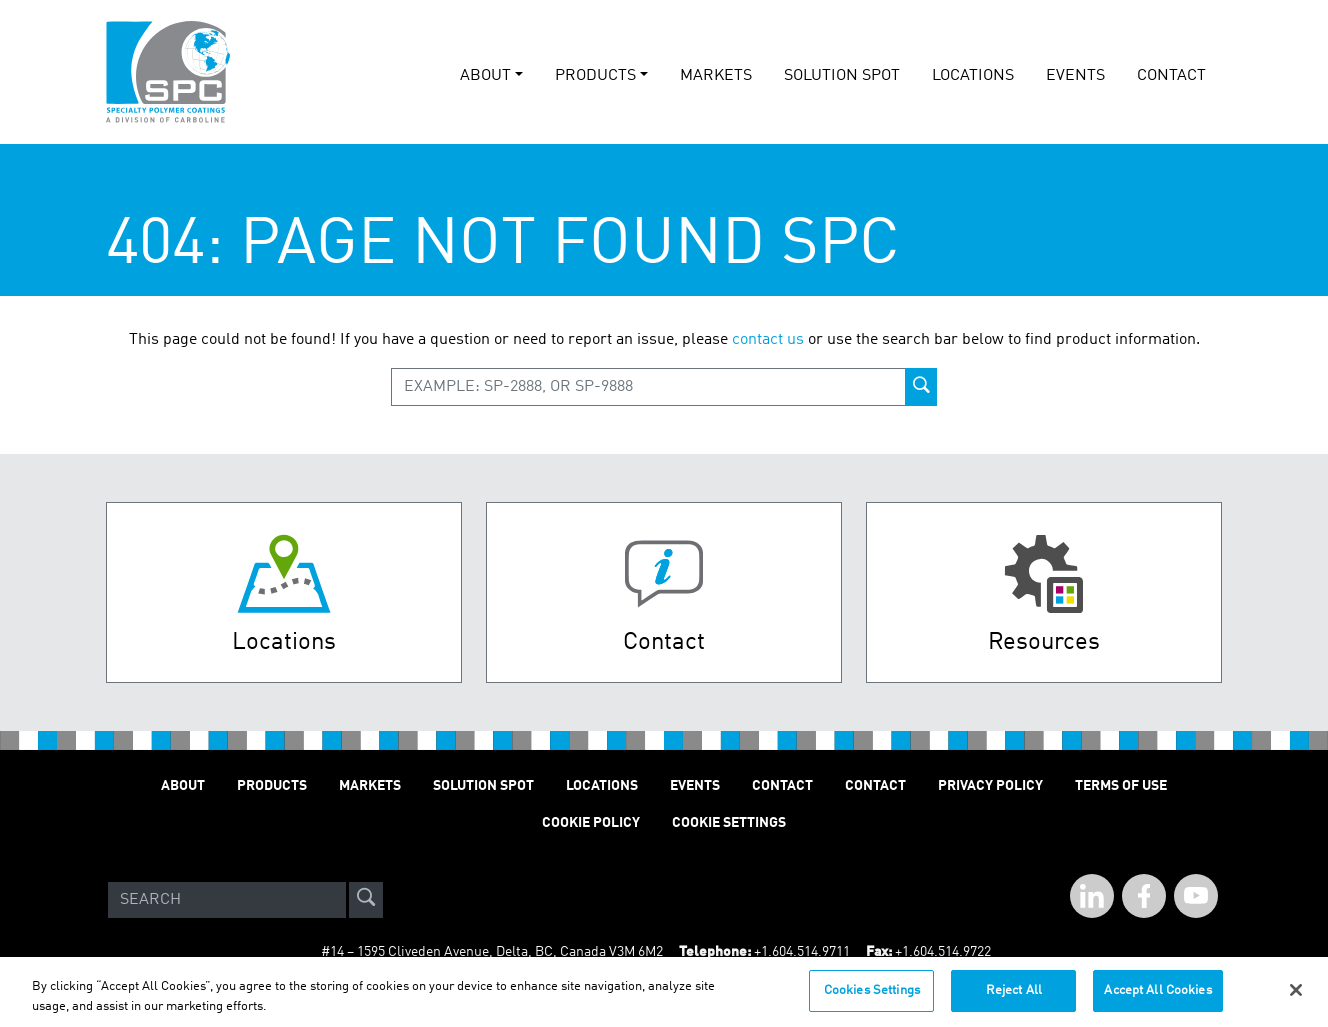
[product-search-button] (921, 387)
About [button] (485, 76)
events (1075, 76)
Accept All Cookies (1157, 998)
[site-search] (366, 900)
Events (695, 786)
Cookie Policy (591, 823)
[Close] (1296, 998)
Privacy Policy (990, 786)
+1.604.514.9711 (802, 952)
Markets (716, 76)
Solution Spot (483, 786)
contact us (768, 340)
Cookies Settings (872, 998)
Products (272, 786)
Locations (973, 76)
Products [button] (595, 76)
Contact (1171, 76)
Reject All (1014, 998)
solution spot (842, 76)
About (183, 786)
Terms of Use (1121, 786)
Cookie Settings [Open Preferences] (729, 823)
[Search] (227, 900)
